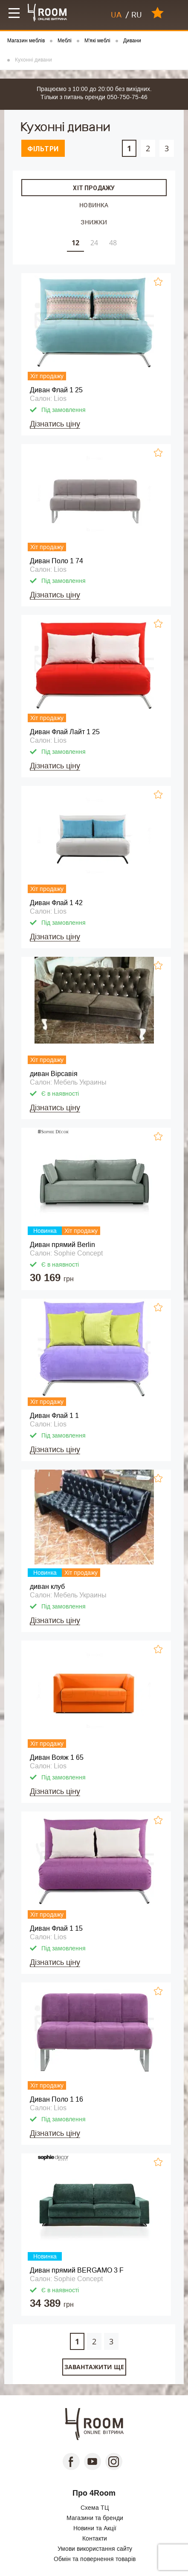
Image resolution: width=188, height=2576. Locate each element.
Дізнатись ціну (55, 424)
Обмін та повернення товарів (95, 2558)
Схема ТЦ (95, 2507)
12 (75, 242)
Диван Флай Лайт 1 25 (65, 731)
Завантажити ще (94, 2367)
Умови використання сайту (95, 2548)
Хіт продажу (94, 188)
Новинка (93, 205)
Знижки (94, 222)
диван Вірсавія (54, 1073)
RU (136, 15)
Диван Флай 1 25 (56, 390)
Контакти (94, 2538)
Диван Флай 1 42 (56, 902)
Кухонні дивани (33, 60)
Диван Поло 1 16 (56, 2099)
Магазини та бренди (95, 2517)
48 (113, 242)
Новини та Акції (94, 2528)
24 (94, 242)
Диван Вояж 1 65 (57, 1757)
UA (116, 15)
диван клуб (47, 1586)
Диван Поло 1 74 (56, 561)
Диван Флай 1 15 (56, 1928)
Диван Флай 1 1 (54, 1415)
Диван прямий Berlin (62, 1244)
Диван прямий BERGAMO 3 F (77, 2270)
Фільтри (43, 148)
